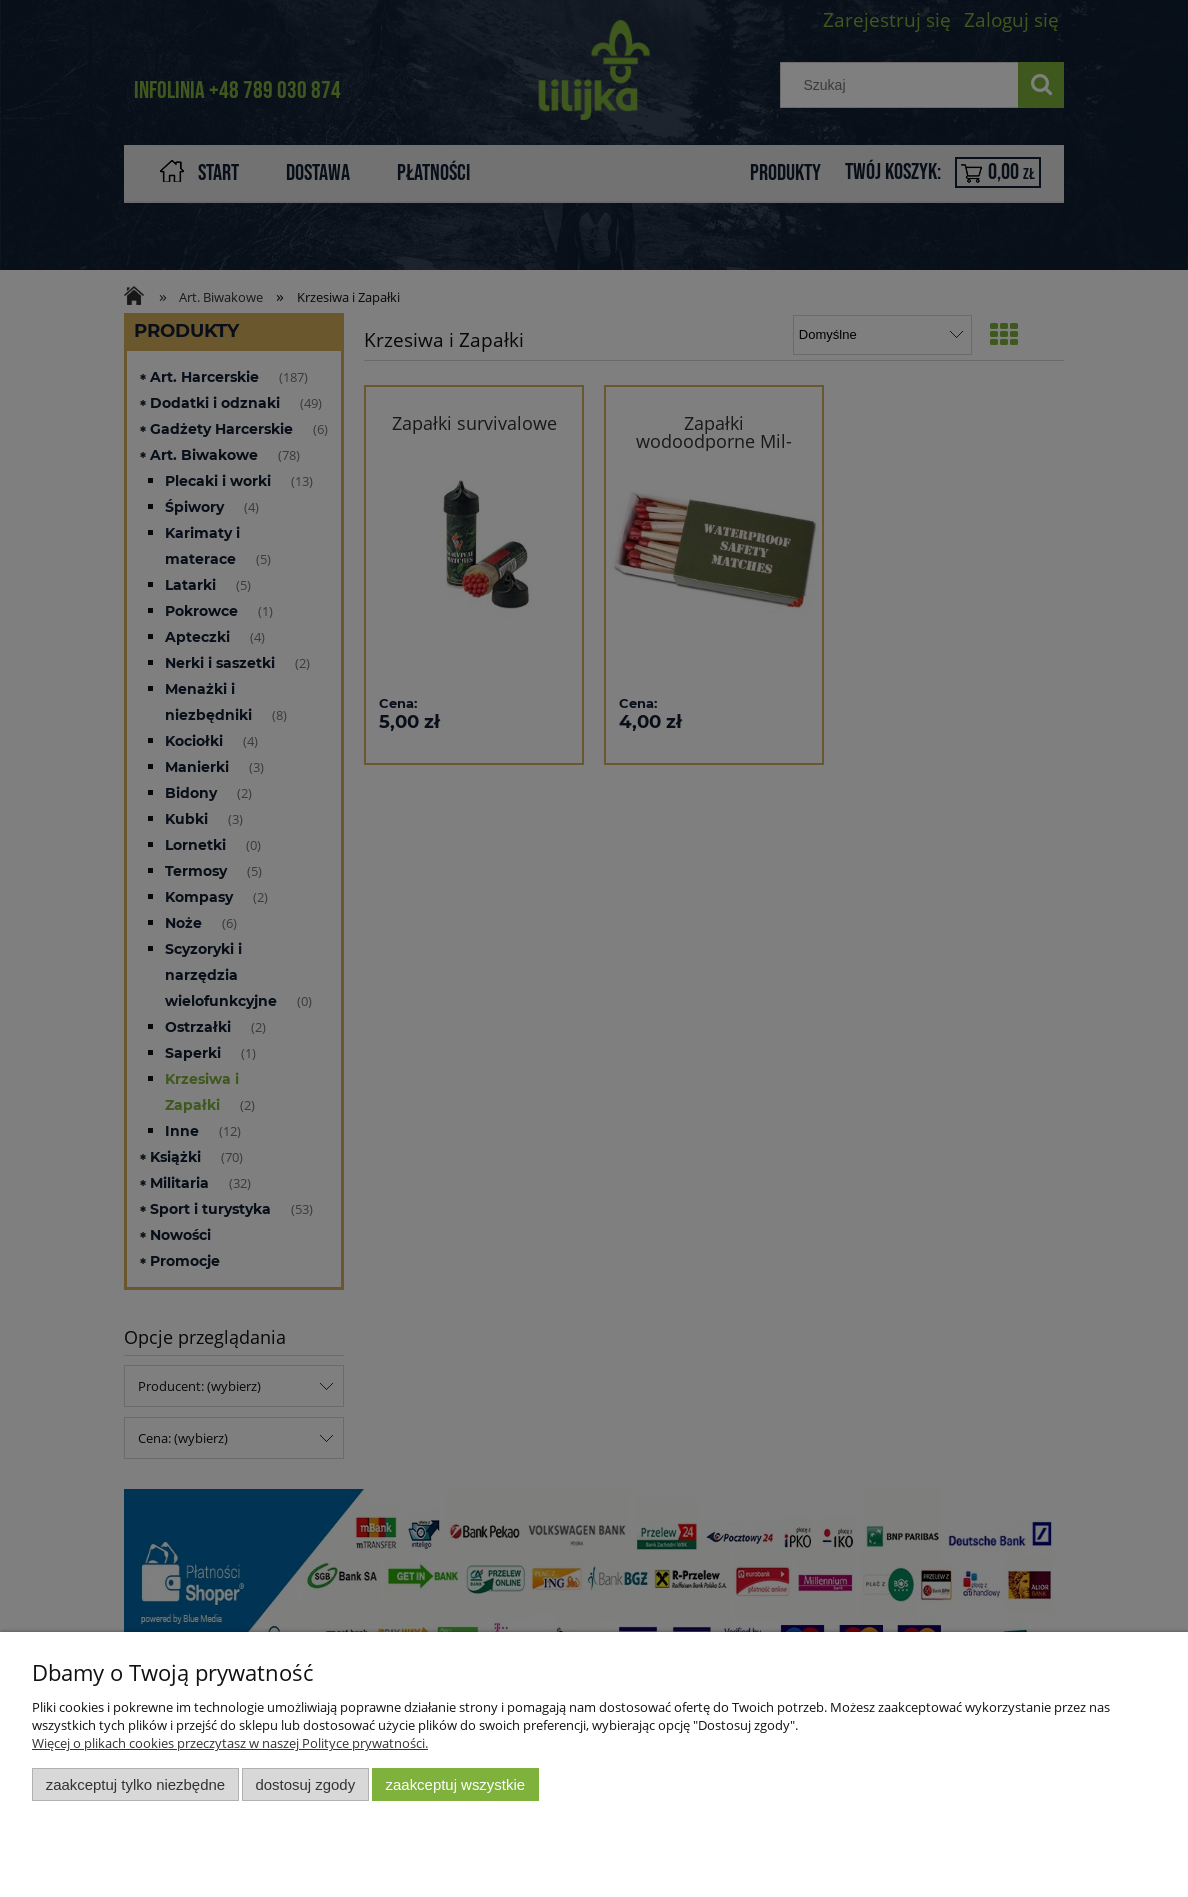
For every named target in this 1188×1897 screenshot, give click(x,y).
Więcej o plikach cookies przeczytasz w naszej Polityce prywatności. (230, 1743)
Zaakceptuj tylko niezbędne (135, 1784)
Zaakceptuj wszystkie (455, 1784)
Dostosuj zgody (305, 1784)
